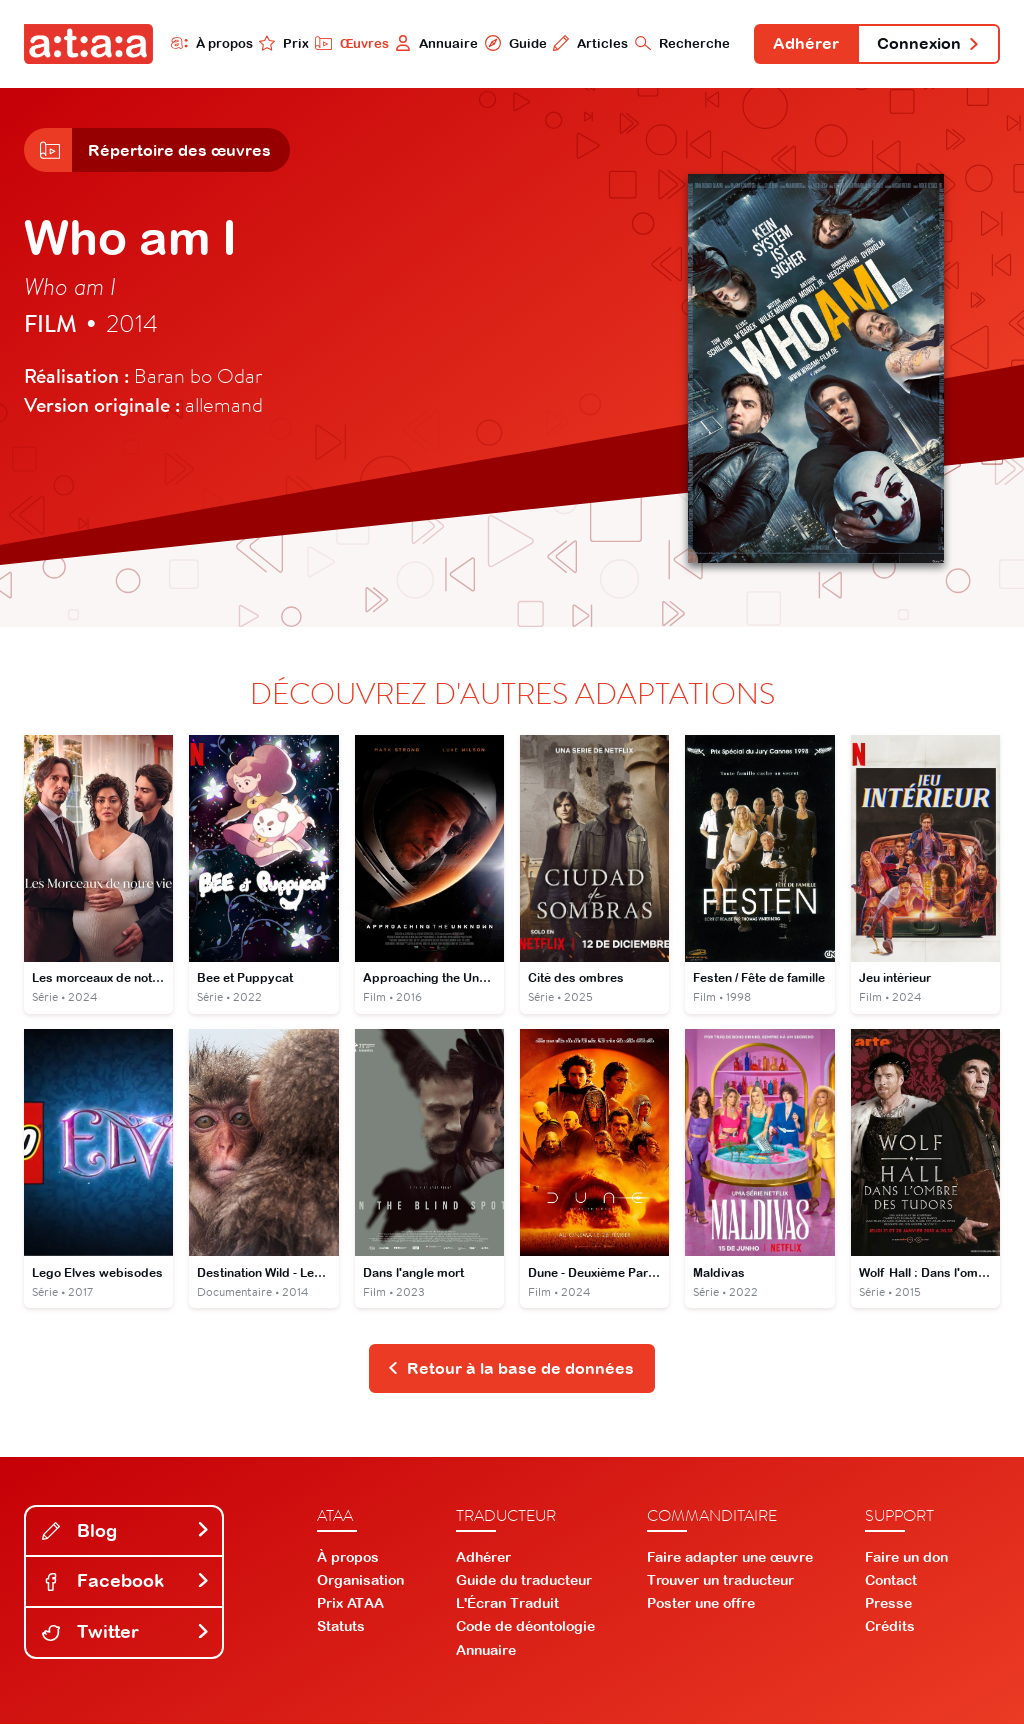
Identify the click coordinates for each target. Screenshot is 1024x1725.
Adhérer (805, 44)
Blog (126, 1531)
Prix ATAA (350, 1605)
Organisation (360, 1581)
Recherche (680, 43)
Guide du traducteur (524, 1581)
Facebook (126, 1582)
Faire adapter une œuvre (730, 1558)
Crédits (890, 1628)
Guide (513, 43)
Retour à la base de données (510, 1369)
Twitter (126, 1633)
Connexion (928, 44)
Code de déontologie (525, 1628)
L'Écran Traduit (507, 1605)
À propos (209, 43)
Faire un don (906, 1558)
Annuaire (434, 43)
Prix (282, 43)
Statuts (341, 1628)
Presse (888, 1605)
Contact (891, 1581)
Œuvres (349, 43)
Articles (588, 43)
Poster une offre (701, 1605)
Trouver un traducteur (720, 1581)
